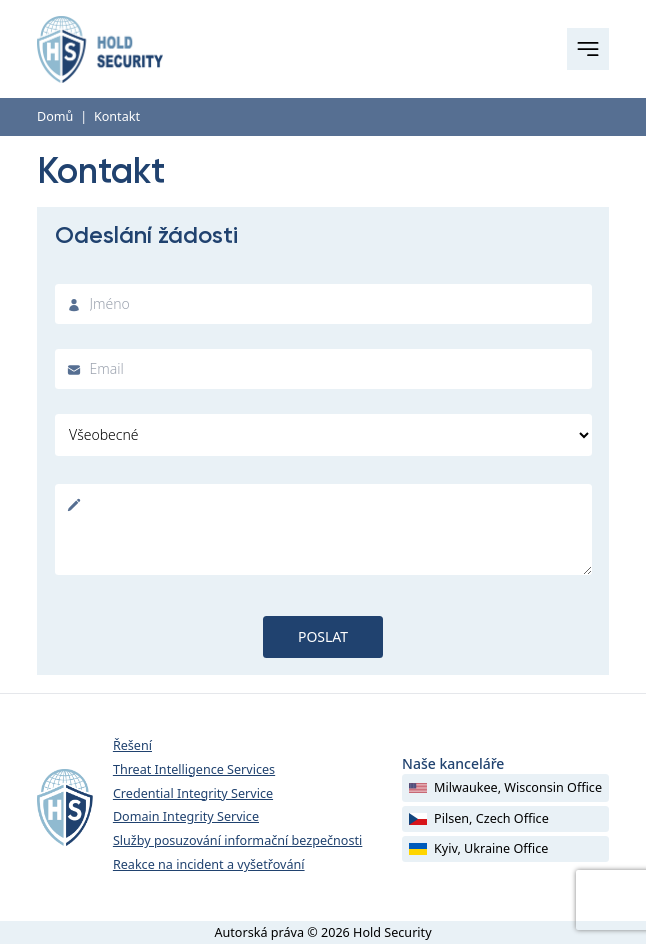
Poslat (323, 636)
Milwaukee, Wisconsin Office (505, 787)
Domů (55, 116)
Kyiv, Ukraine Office (478, 848)
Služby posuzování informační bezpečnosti (237, 840)
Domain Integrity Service (186, 816)
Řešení (132, 745)
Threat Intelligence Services (194, 769)
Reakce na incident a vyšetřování (209, 864)
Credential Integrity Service (193, 793)
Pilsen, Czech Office (479, 818)
